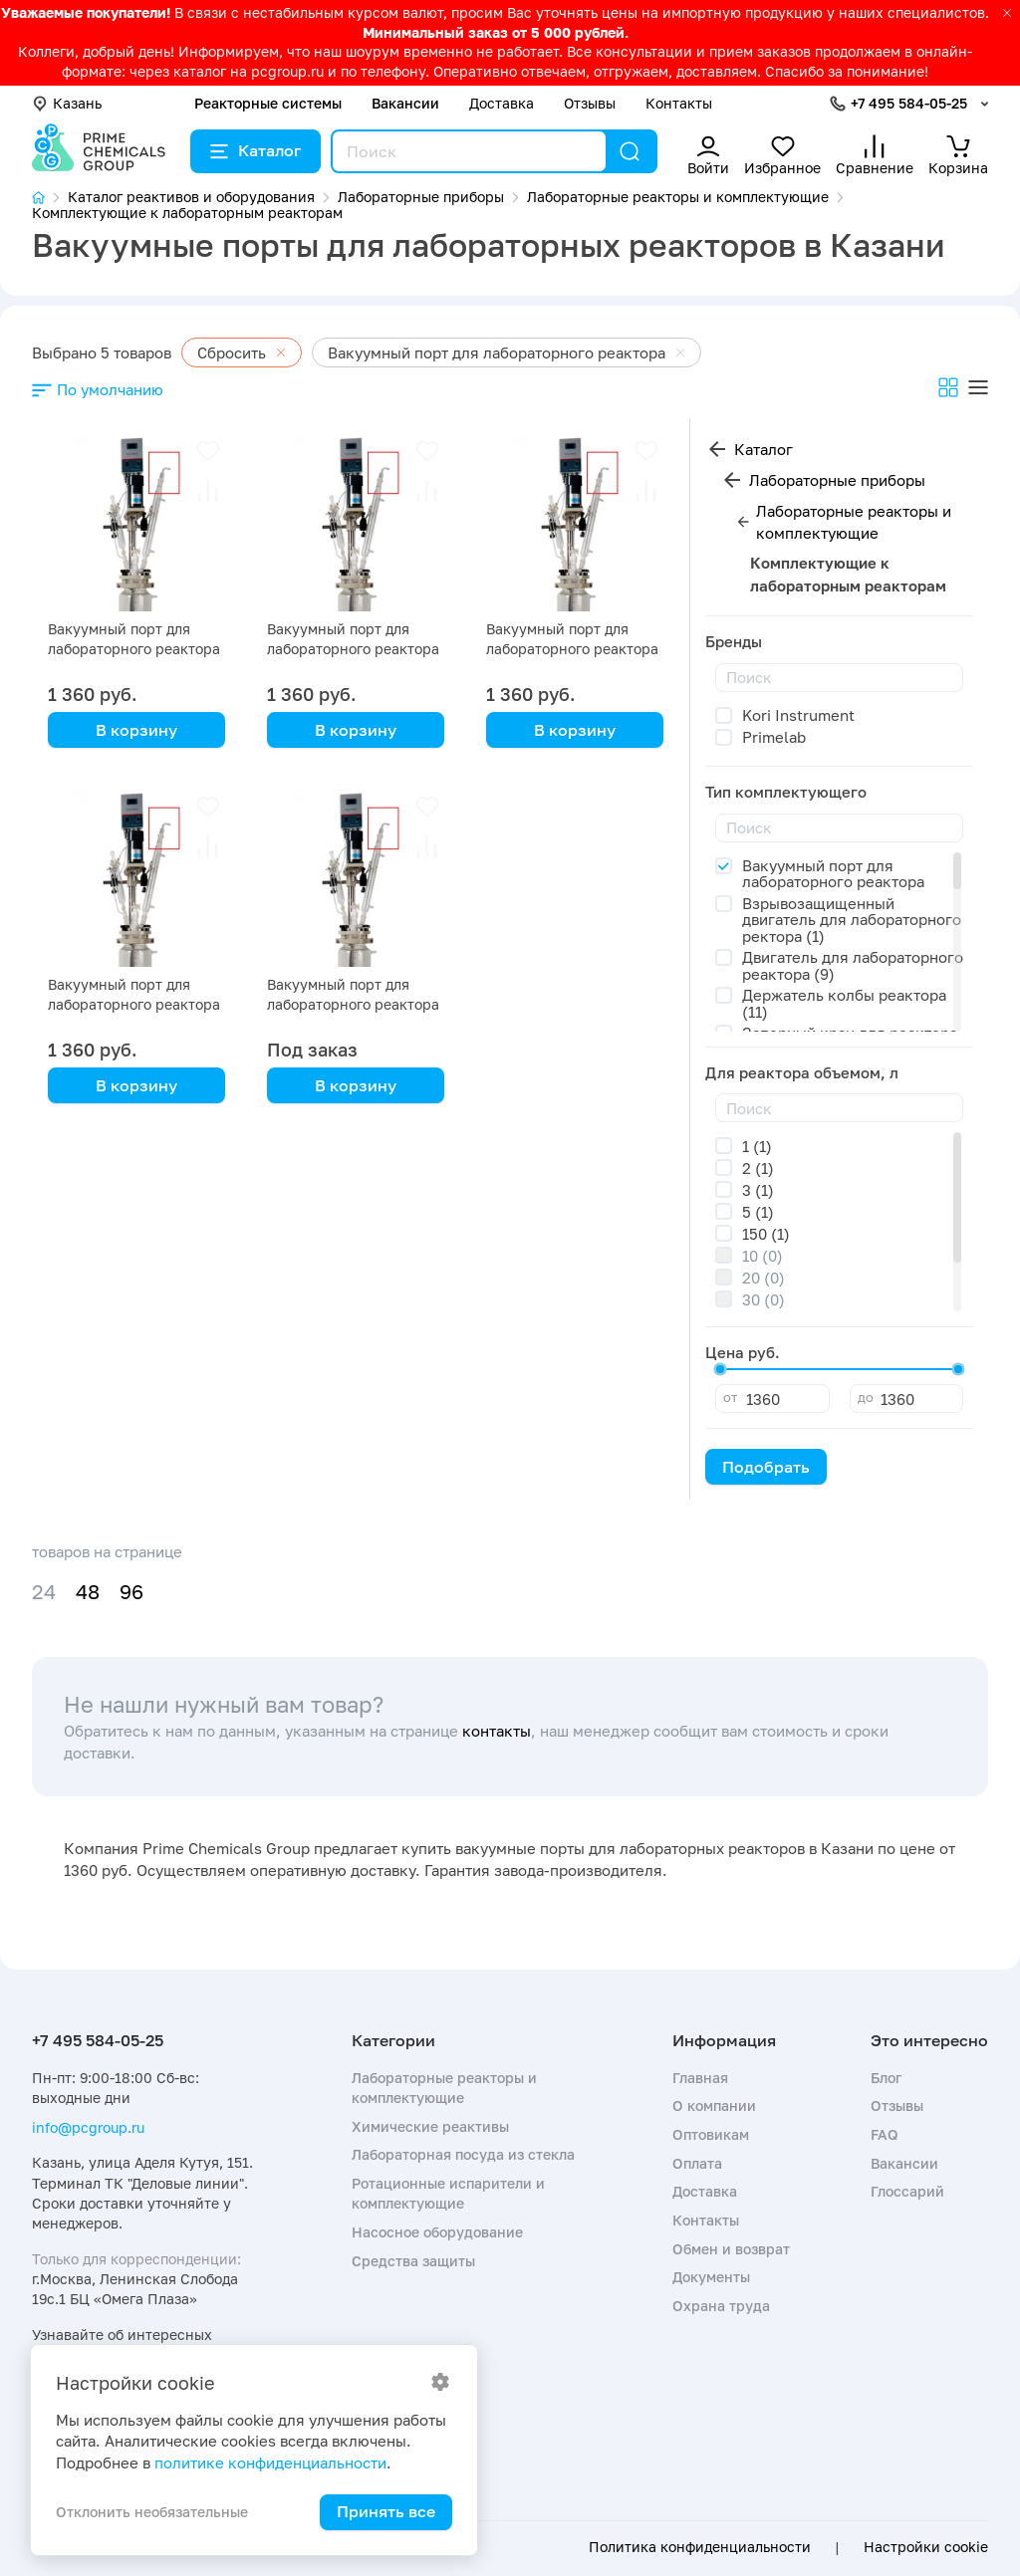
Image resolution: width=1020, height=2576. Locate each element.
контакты (496, 1731)
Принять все (386, 2511)
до (866, 1397)
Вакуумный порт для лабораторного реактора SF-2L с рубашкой (572, 648)
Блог (886, 2077)
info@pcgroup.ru (88, 2127)
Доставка (501, 103)
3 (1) (758, 1190)
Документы (711, 2276)
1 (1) (757, 1146)
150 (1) (766, 1234)
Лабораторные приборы (837, 480)
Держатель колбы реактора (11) (844, 1003)
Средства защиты (413, 2260)
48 (88, 1591)
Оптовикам (710, 2134)
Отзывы (590, 103)
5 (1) (758, 1212)
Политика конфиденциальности (700, 2547)
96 (131, 1591)
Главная (700, 2077)
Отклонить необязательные (152, 2511)
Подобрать (766, 1467)
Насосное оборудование (437, 2232)
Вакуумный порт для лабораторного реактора (833, 873)
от (730, 1397)
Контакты (678, 103)
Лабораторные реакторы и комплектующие (853, 522)
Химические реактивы (430, 2126)
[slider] (720, 1369)
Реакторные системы (268, 103)
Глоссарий (907, 2191)
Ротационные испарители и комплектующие (448, 2193)
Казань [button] (67, 103)
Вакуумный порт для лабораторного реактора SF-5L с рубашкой (134, 648)
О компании (714, 2105)
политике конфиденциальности (270, 2462)
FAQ (884, 2134)
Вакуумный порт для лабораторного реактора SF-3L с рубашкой (353, 648)
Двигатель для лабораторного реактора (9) (852, 965)
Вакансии (405, 103)
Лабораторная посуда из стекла (463, 2154)
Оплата (697, 2163)
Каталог (255, 150)
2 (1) (758, 1168)
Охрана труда (721, 2305)
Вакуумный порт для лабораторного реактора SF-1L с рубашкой (134, 1004)
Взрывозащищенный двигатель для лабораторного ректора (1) (851, 919)
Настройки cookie (926, 2547)
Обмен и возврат (731, 2248)
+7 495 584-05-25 (909, 103)
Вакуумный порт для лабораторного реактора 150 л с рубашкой (353, 1004)
